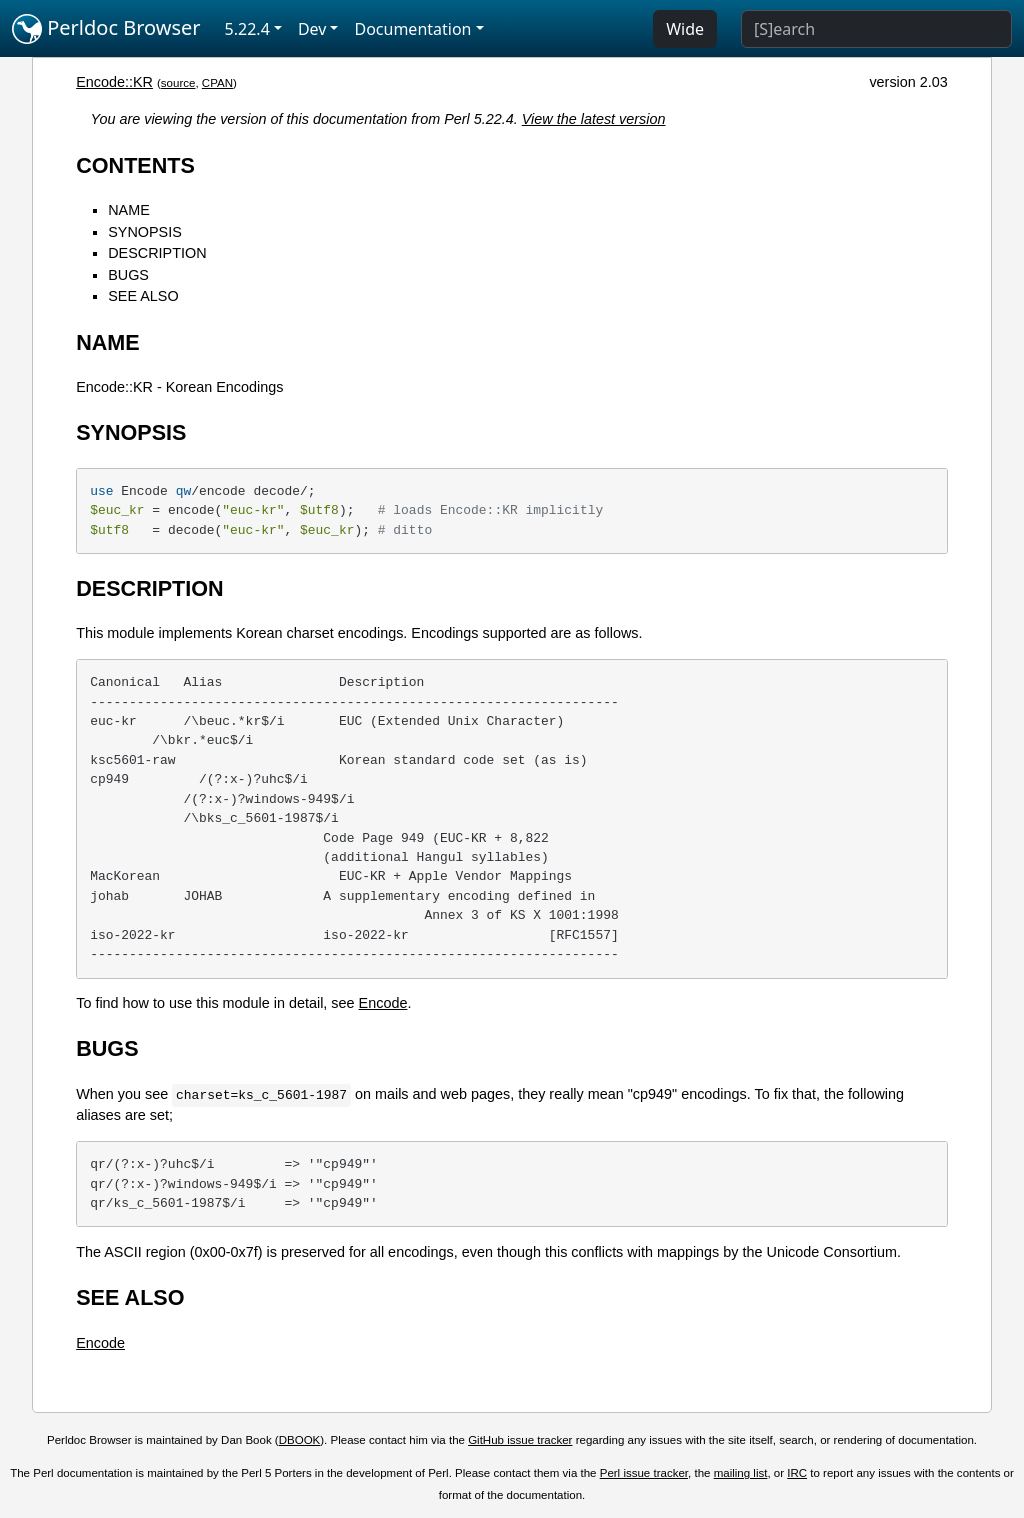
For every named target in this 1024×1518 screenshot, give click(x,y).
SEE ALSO (143, 296)
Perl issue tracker (644, 1473)
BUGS (128, 275)
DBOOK (300, 1440)
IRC (797, 1473)
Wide (685, 29)
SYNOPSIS (145, 232)
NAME (129, 210)
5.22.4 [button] (247, 29)
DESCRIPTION (157, 253)
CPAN (217, 83)
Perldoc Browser (106, 29)
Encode (383, 1003)
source (178, 83)
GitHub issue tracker (520, 1440)
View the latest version (594, 119)
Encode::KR (114, 82)
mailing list (741, 1473)
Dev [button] (312, 29)
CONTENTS (135, 165)
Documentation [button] (412, 29)
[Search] (876, 29)
